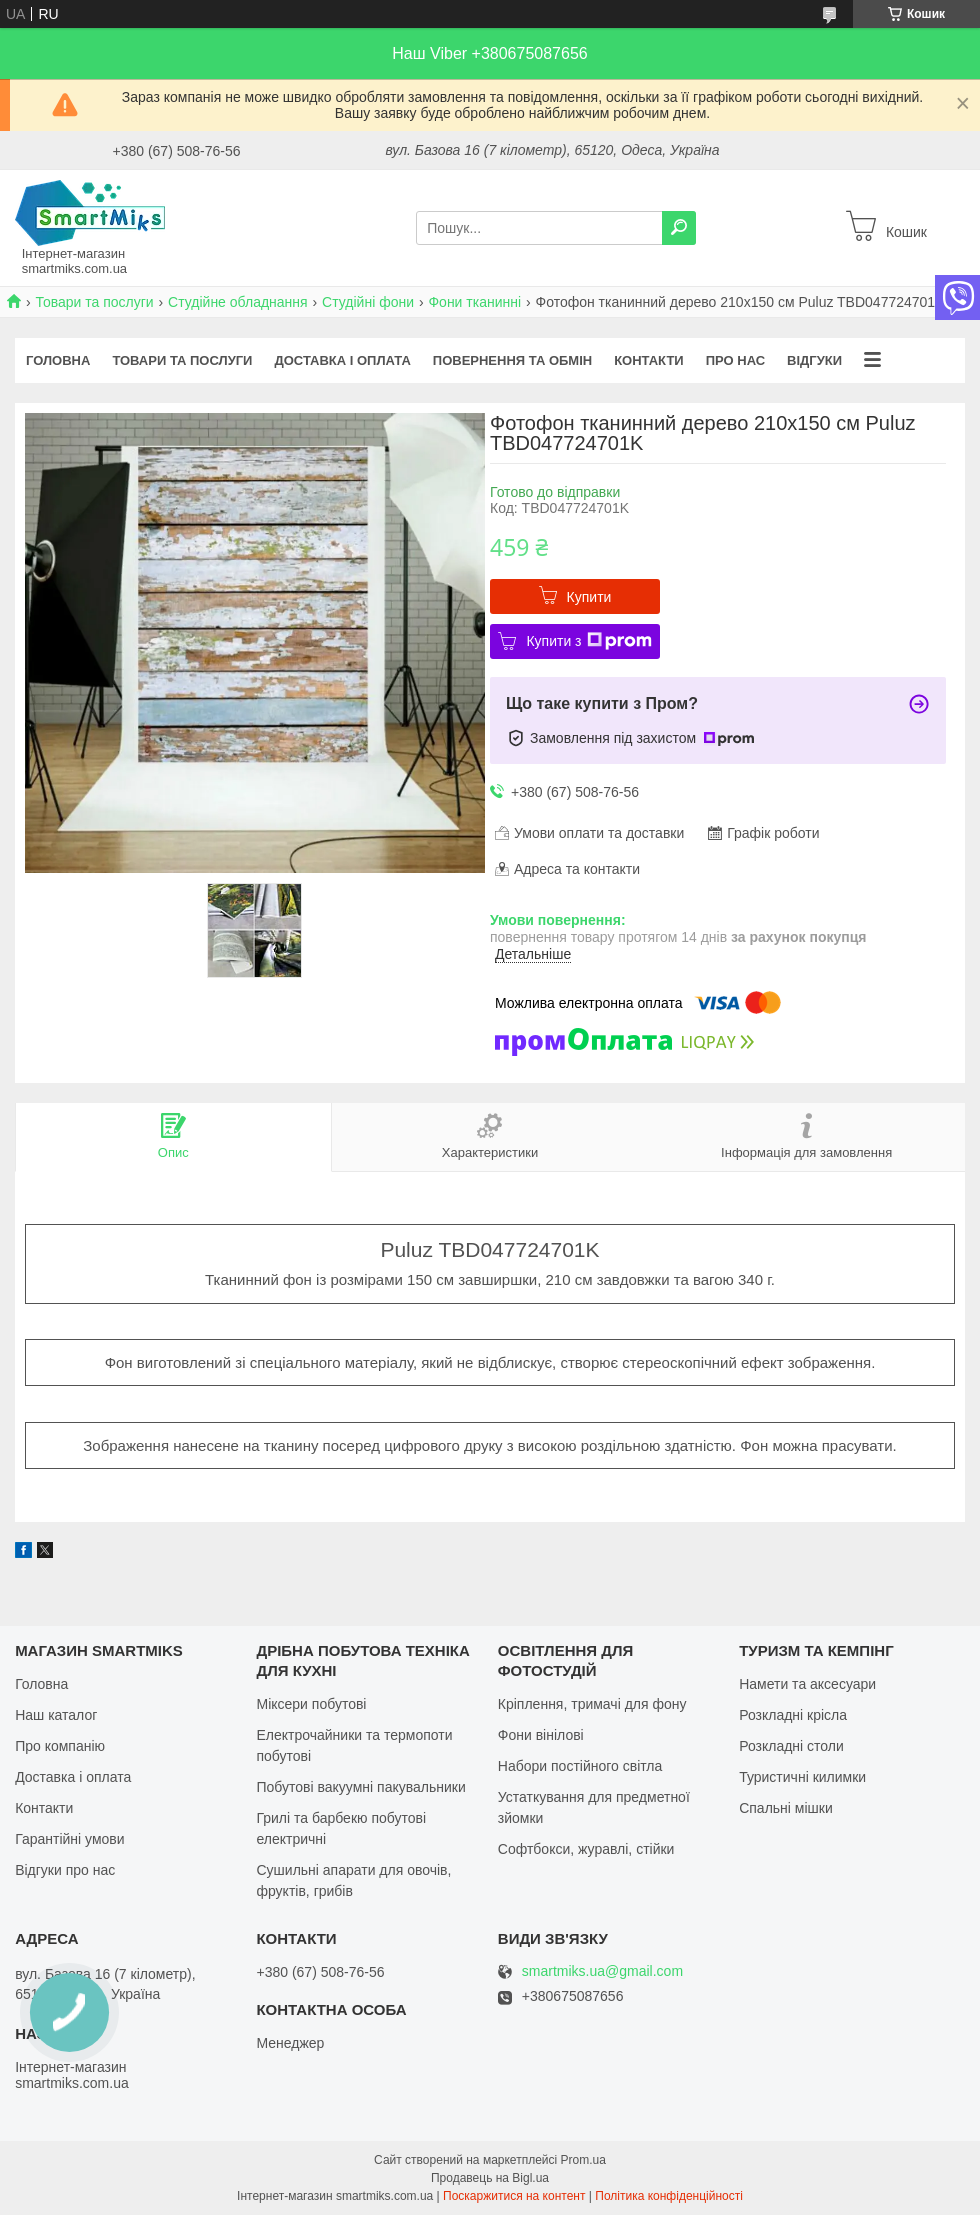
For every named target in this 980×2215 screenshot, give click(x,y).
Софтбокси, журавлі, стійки (586, 1849)
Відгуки (814, 360)
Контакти (649, 360)
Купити (589, 597)
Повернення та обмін (512, 360)
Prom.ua (583, 2160)
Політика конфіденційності (669, 2196)
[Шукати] (679, 228)
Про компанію (60, 1746)
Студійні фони (368, 302)
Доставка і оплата (342, 360)
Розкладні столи (791, 1746)
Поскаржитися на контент (514, 2196)
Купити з (588, 641)
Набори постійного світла (580, 1766)
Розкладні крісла (793, 1715)
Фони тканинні (474, 302)
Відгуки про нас (65, 1870)
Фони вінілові (541, 1735)
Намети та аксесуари (807, 1684)
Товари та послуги (94, 302)
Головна (58, 360)
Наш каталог (56, 1715)
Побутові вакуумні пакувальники (360, 1787)
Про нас (735, 360)
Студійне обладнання (238, 302)
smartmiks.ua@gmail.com (602, 1971)
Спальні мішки (786, 1808)
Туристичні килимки (802, 1777)
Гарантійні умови (69, 1839)
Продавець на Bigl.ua (490, 2178)
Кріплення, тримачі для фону (592, 1704)
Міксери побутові (311, 1704)
